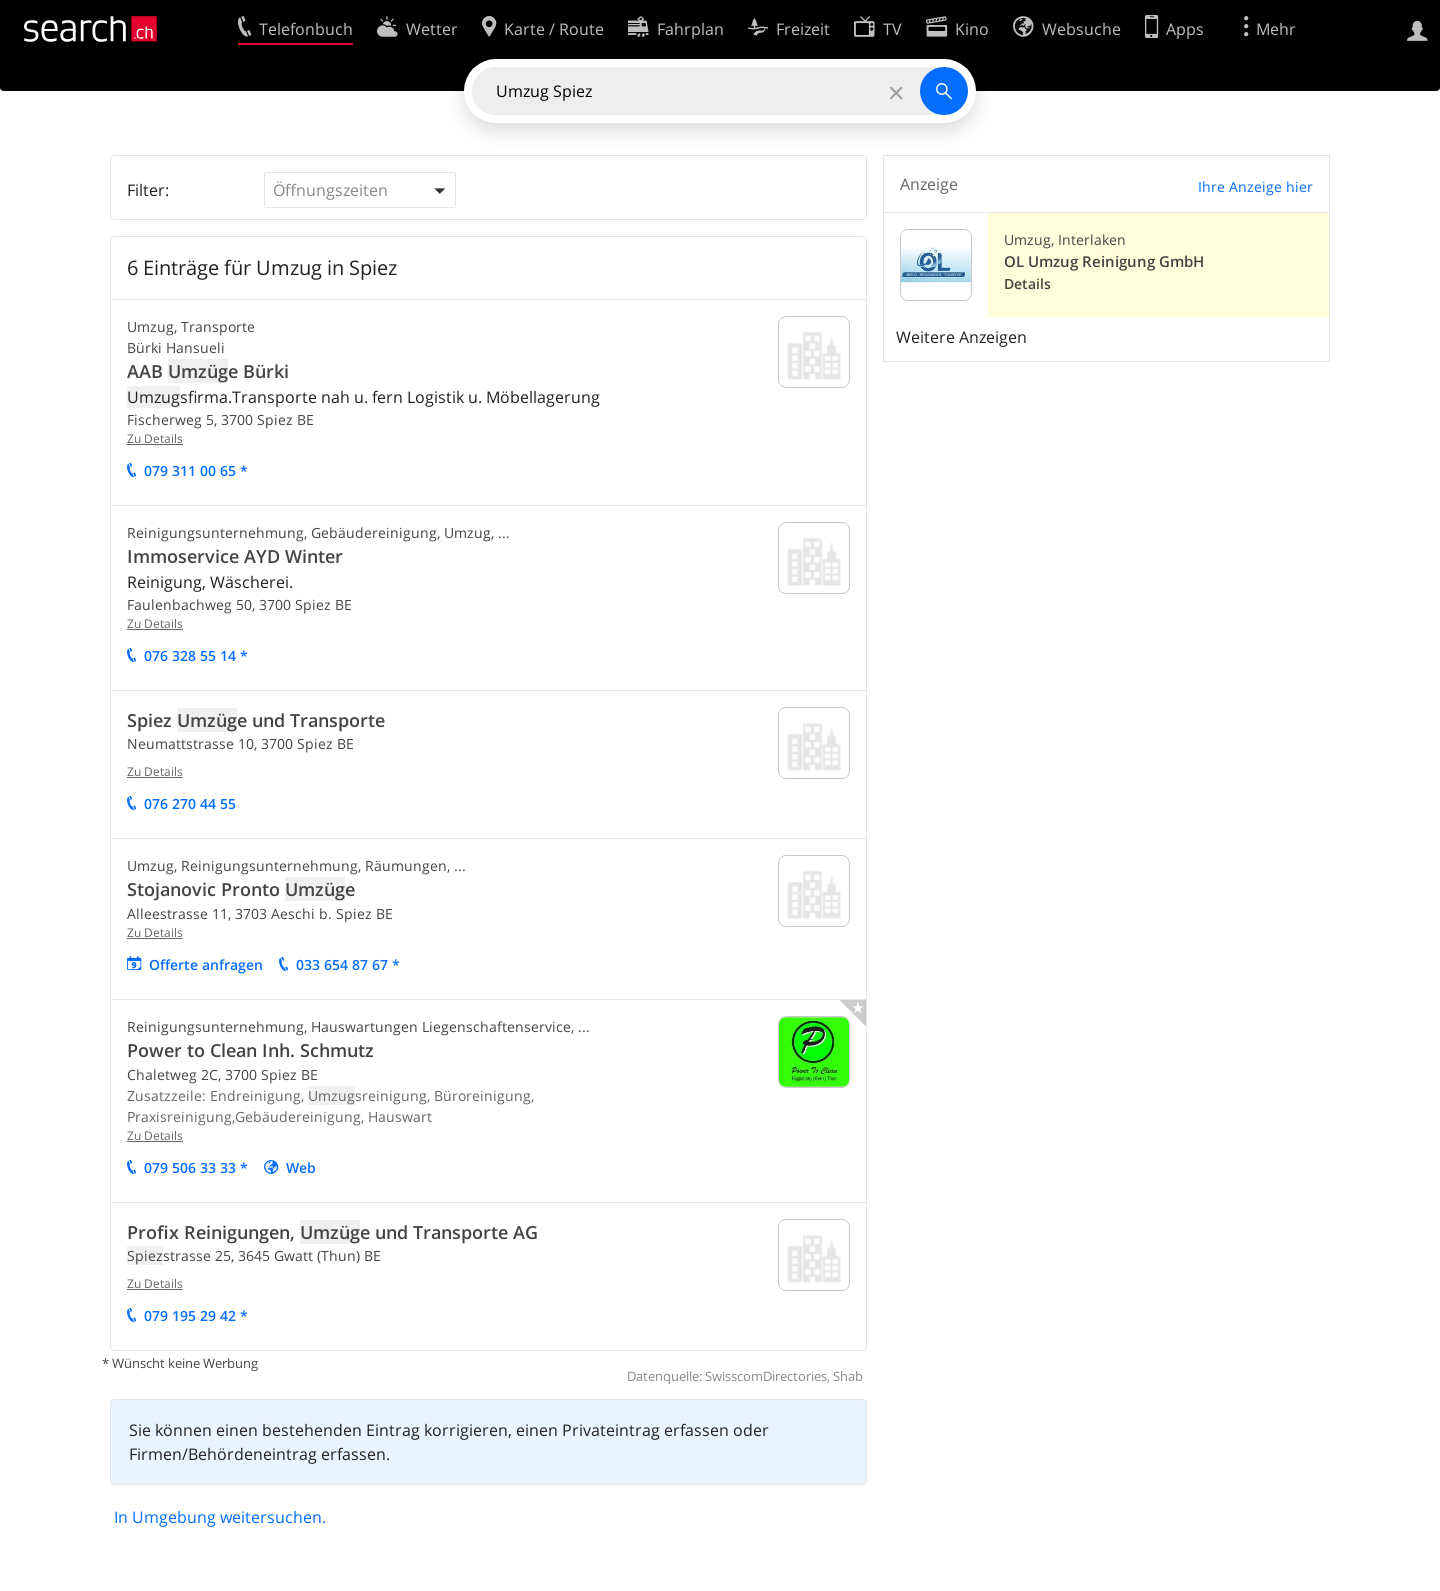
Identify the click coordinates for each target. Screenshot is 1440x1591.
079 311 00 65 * (196, 470)
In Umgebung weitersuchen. (220, 1517)
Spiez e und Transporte (256, 720)
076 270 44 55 (190, 803)
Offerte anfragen (206, 964)
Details (1027, 283)
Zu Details (155, 438)
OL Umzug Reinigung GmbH (1104, 261)
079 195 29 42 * (196, 1315)
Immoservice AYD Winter (235, 556)
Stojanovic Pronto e (241, 889)
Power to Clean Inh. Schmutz (250, 1050)
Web (301, 1167)
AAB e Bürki (208, 371)
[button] (360, 190)
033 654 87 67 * (348, 964)
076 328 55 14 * (196, 655)
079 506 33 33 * (196, 1167)
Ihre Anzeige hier (1255, 186)
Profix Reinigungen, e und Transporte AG (332, 1232)
